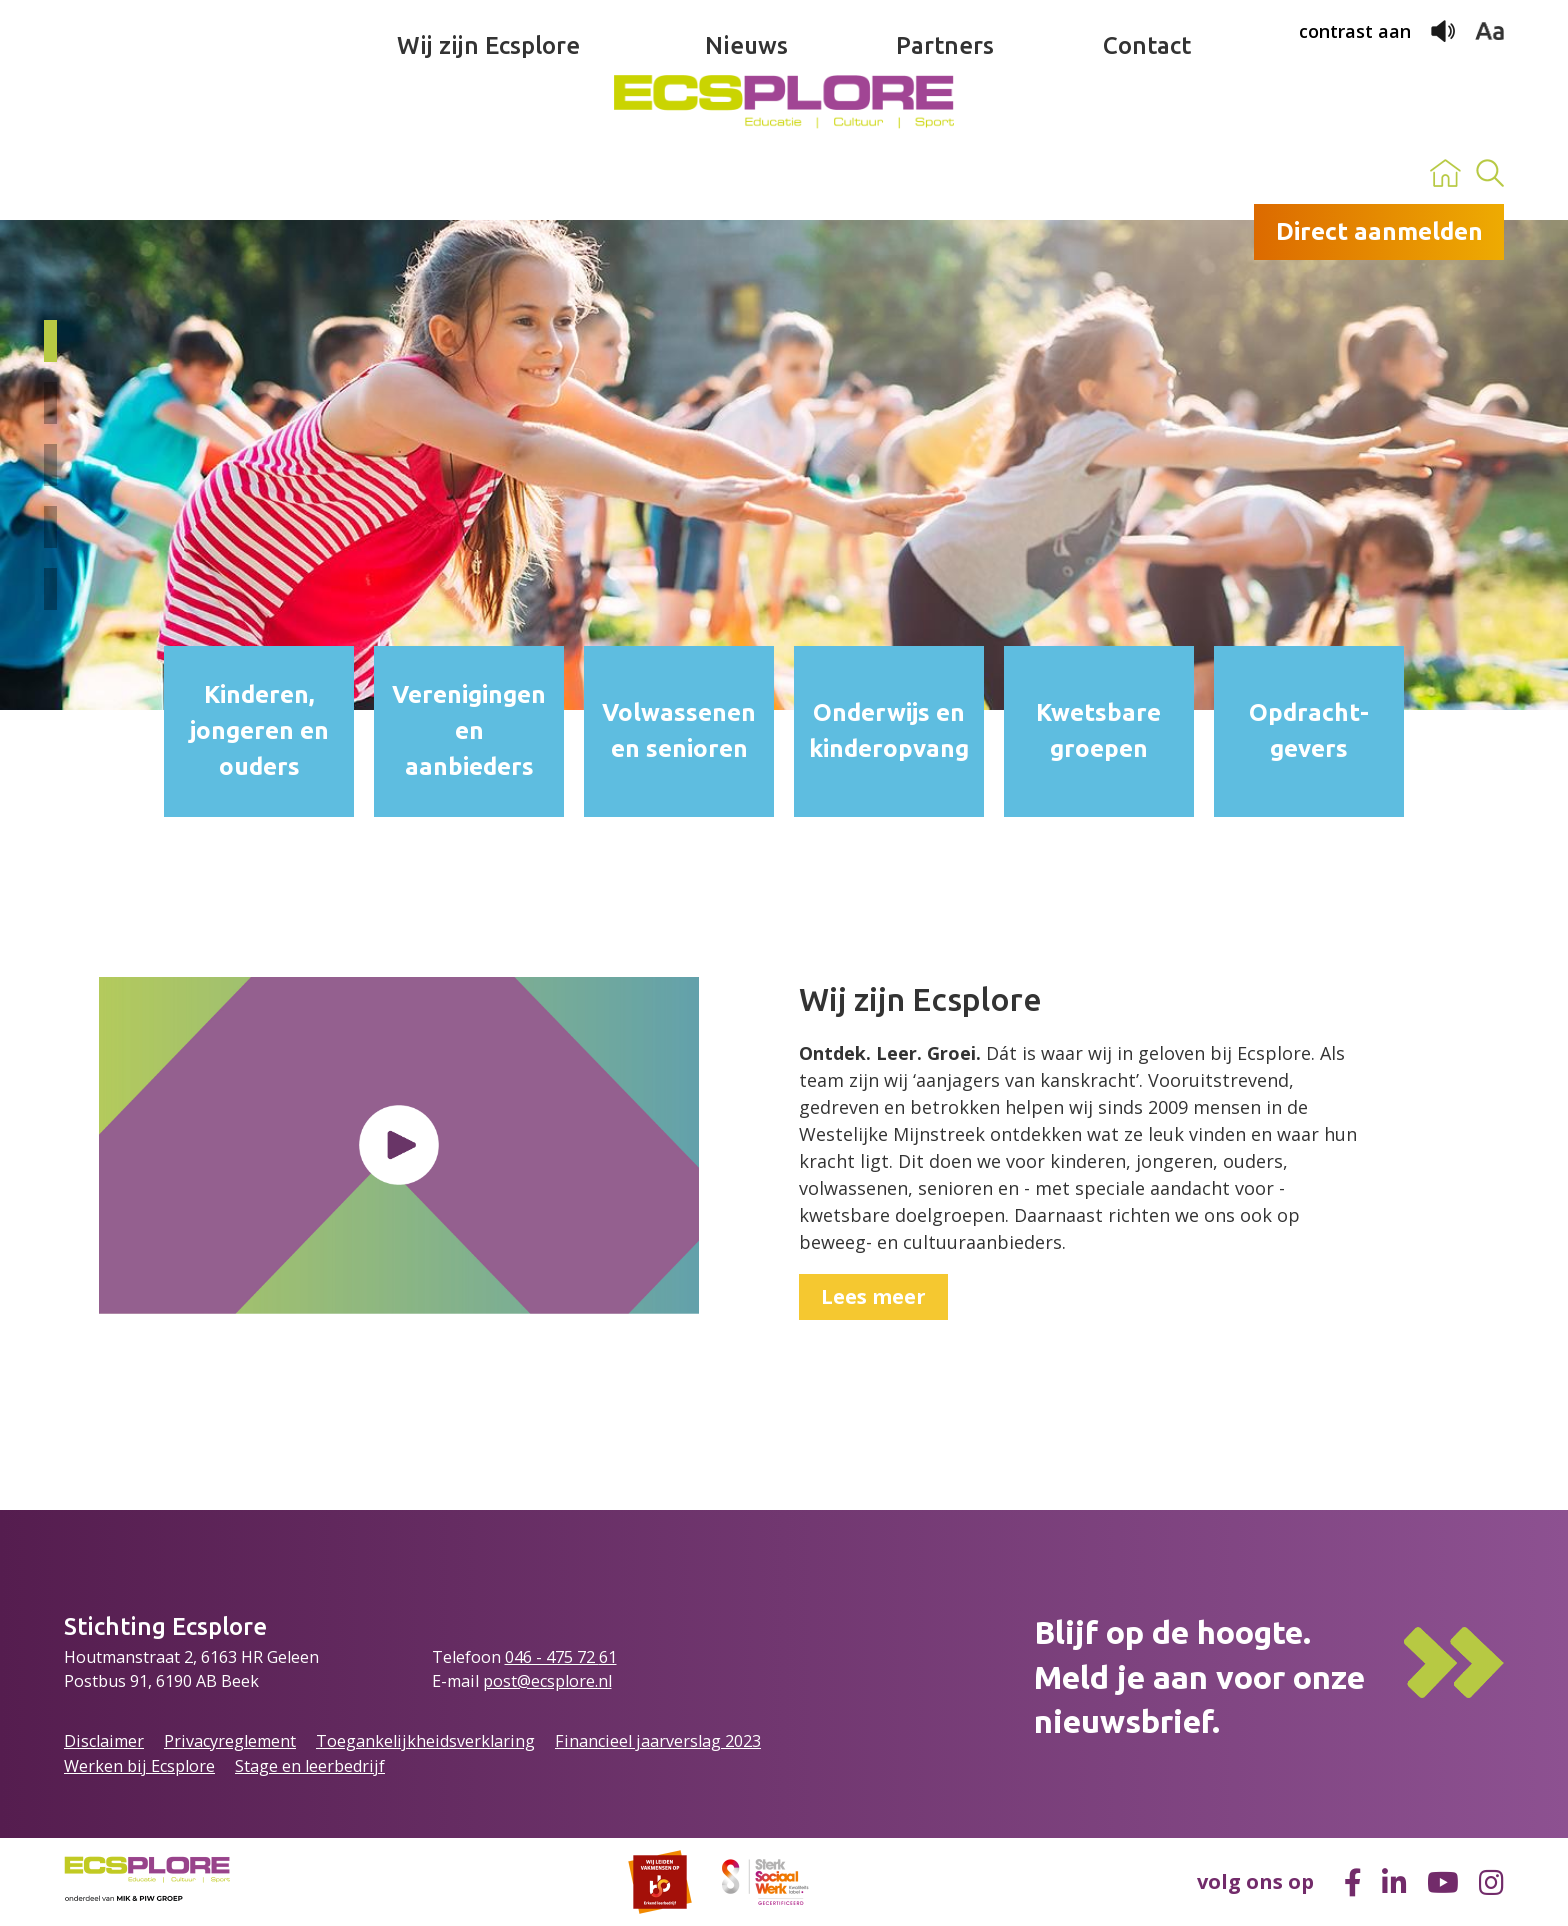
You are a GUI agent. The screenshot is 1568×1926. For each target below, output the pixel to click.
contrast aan (1355, 31)
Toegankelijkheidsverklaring (425, 1741)
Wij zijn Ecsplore (488, 173)
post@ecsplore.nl (547, 1681)
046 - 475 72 (552, 1657)
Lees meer (873, 1296)
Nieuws (746, 173)
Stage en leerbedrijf (310, 1766)
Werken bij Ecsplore (139, 1766)
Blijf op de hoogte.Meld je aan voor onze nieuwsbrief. (1199, 1677)
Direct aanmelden (1379, 231)
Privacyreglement (230, 1741)
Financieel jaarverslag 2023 (658, 1741)
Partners (945, 173)
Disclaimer (104, 1741)
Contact (1147, 173)
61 (608, 1657)
